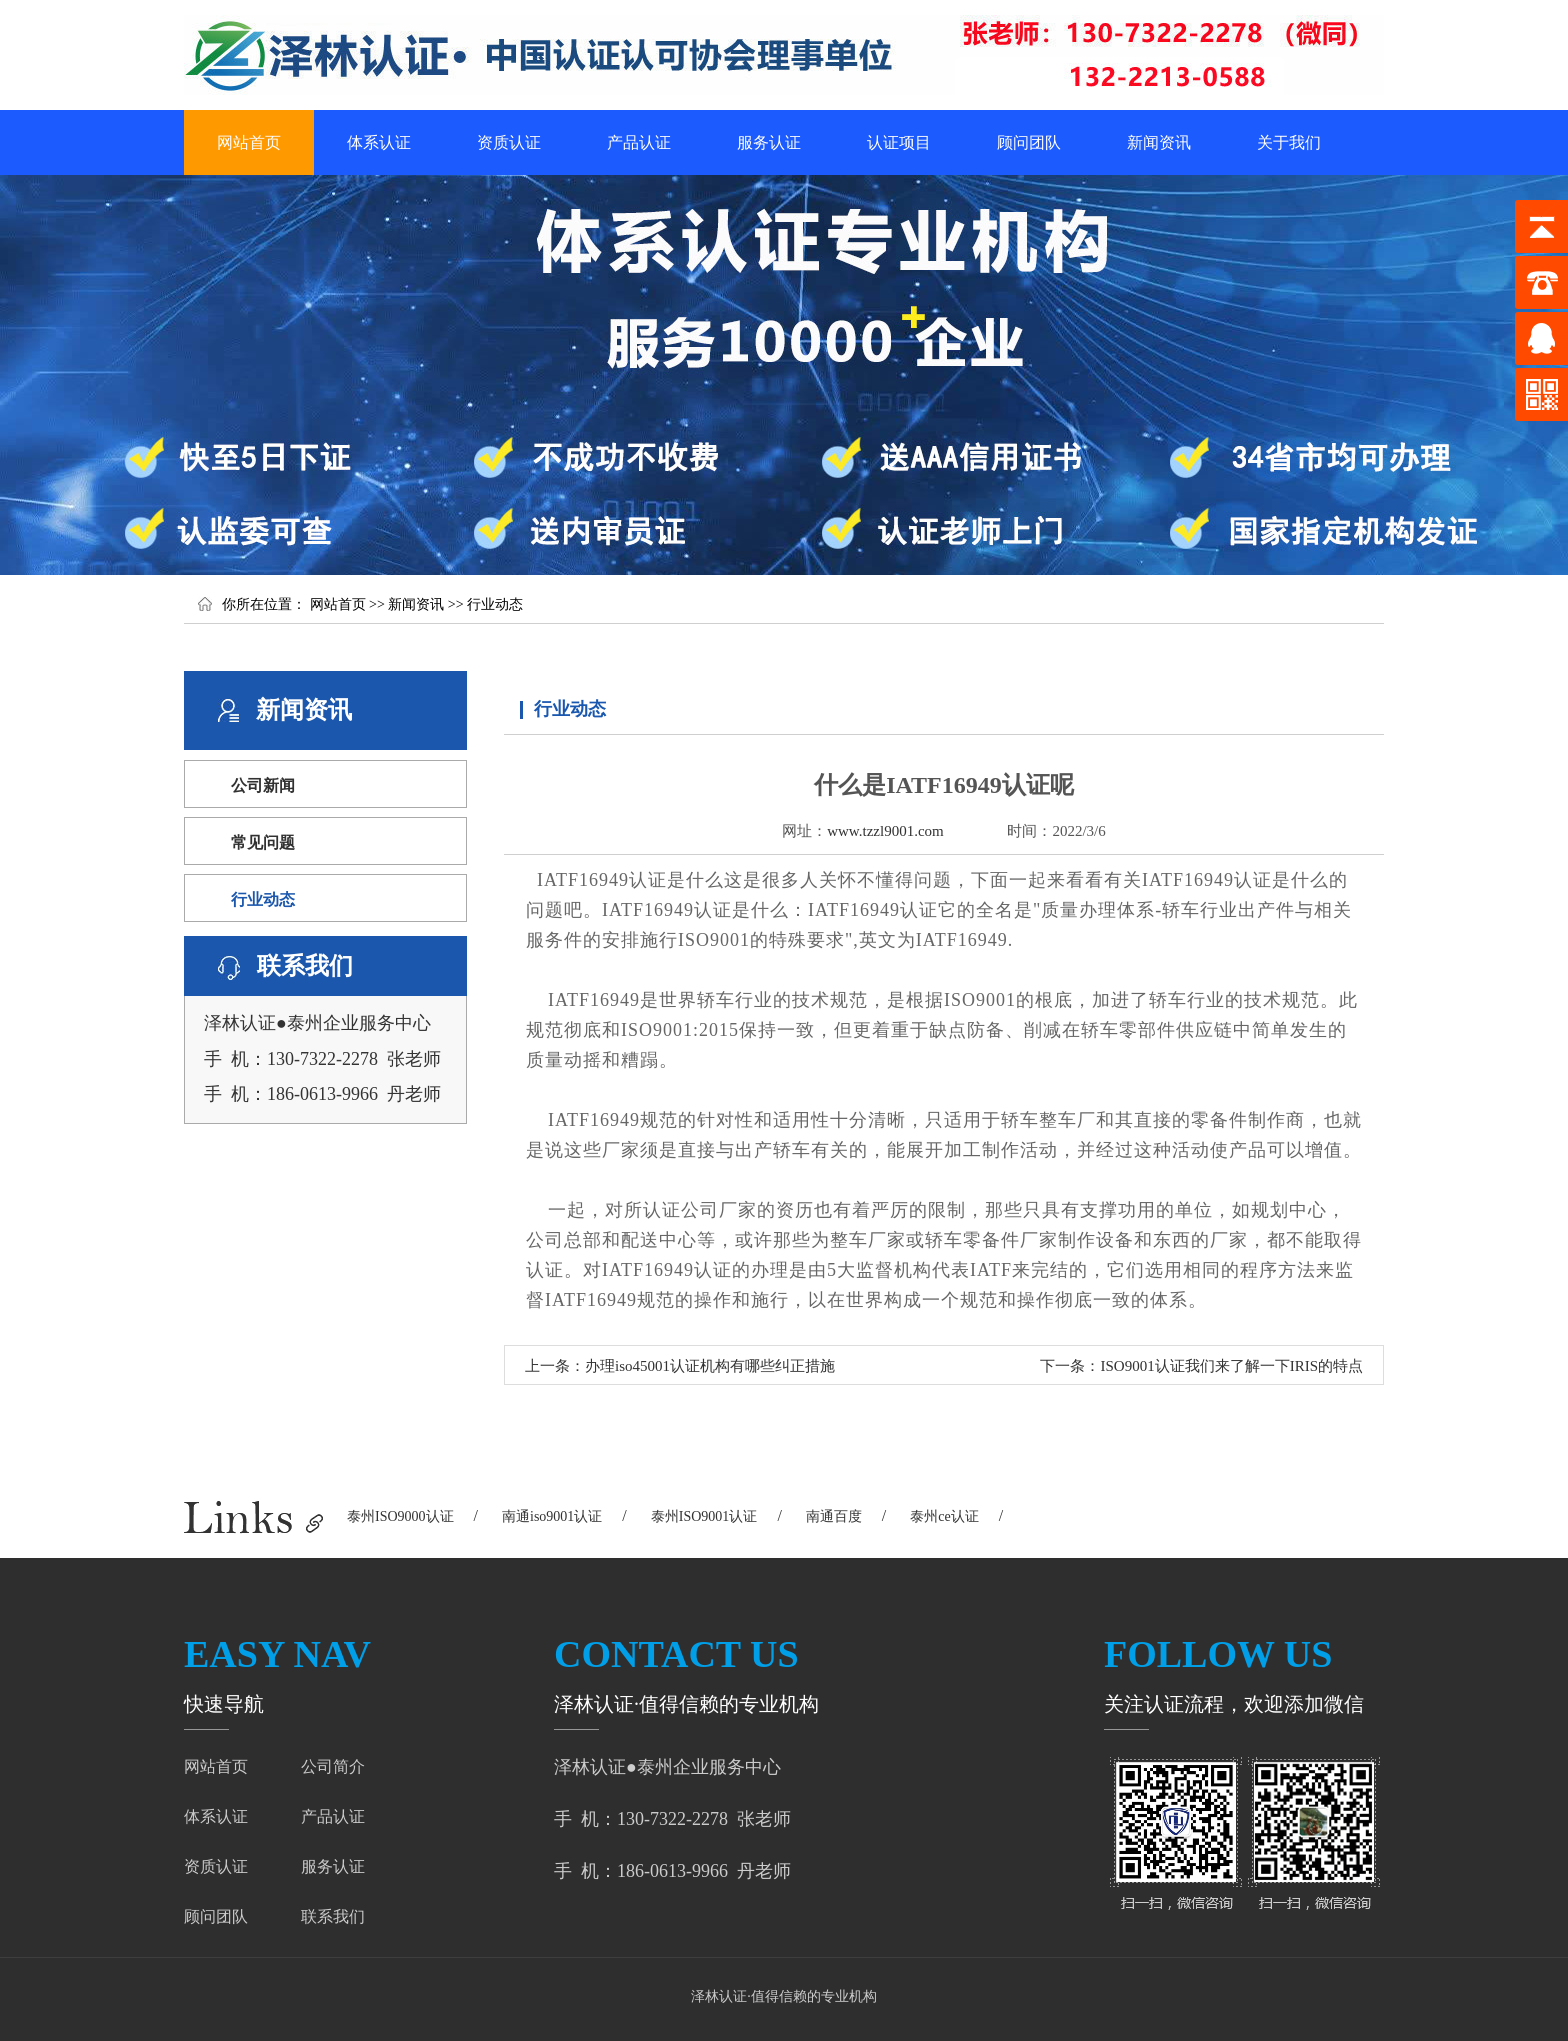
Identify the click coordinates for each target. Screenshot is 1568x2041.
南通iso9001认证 (552, 1516)
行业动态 (495, 604)
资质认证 (509, 142)
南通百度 (834, 1516)
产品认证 (639, 142)
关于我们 (1289, 142)
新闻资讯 (1159, 142)
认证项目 (899, 142)
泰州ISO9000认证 (400, 1516)
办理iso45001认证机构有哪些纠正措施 (710, 1366)
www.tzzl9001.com (885, 831)
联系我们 (333, 1916)
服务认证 (769, 142)
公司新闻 (263, 785)
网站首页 (249, 142)
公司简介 (333, 1766)
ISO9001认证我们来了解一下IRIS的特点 (1231, 1366)
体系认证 (379, 142)
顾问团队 (1029, 142)
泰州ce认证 (944, 1516)
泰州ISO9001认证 (704, 1516)
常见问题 (263, 842)
